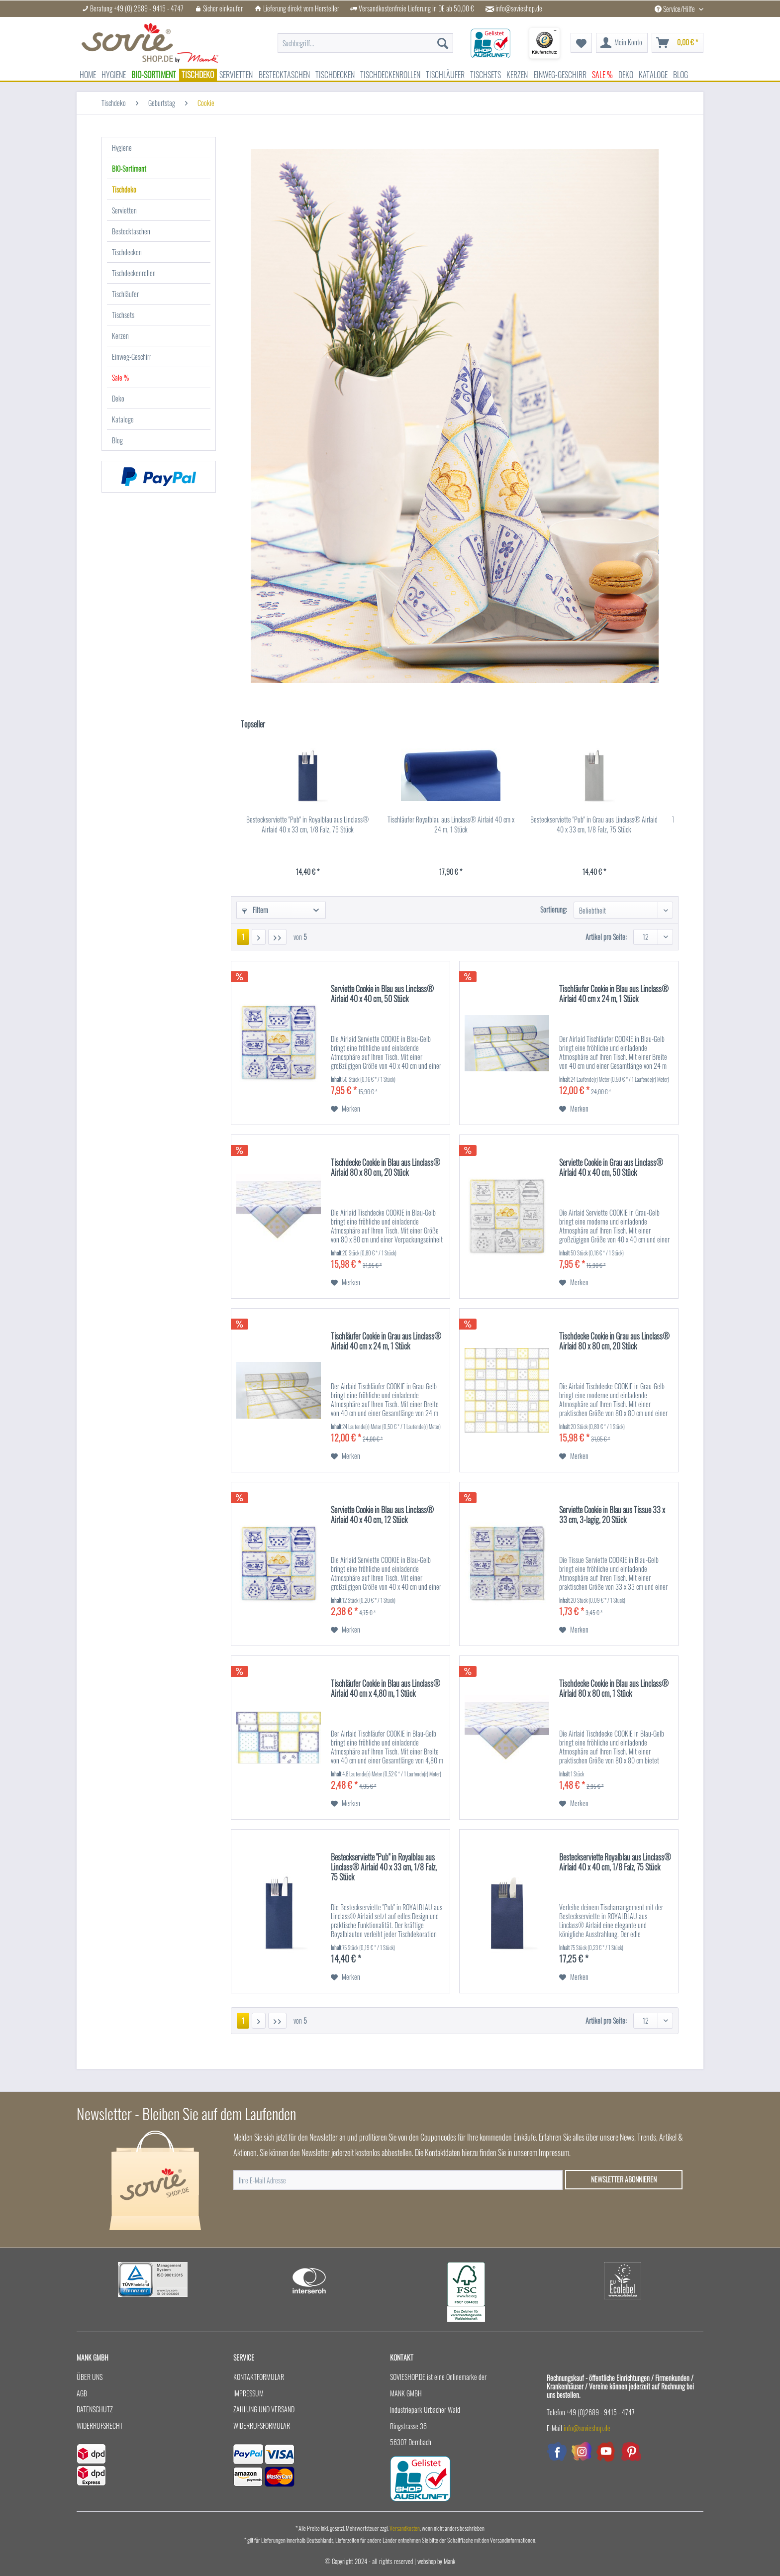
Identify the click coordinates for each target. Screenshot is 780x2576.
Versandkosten (405, 2528)
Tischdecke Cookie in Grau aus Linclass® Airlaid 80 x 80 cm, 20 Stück (614, 1341)
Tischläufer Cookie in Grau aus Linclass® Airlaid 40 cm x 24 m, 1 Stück (386, 1341)
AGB (82, 2393)
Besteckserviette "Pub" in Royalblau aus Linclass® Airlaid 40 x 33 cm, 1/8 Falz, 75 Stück (307, 824)
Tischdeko (124, 189)
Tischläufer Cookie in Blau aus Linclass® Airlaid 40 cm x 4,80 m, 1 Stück (385, 1688)
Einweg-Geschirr (131, 356)
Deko (118, 398)
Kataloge (123, 419)
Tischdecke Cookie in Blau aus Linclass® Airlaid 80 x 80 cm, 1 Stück (614, 1688)
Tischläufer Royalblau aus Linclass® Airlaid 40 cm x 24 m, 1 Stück (451, 824)
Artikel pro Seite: (606, 936)
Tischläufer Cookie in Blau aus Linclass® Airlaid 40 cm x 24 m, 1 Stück (614, 994)
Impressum (248, 2393)
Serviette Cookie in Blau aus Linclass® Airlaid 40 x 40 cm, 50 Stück (382, 994)
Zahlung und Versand (263, 2409)
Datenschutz (95, 2409)
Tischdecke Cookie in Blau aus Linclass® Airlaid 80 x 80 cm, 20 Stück (385, 1167)
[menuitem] (365, 43)
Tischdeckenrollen (134, 273)
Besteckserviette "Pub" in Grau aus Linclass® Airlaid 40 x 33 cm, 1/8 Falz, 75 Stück (594, 824)
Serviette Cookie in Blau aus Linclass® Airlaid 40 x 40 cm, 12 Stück (382, 1515)
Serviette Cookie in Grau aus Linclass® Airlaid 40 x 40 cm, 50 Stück (611, 1167)
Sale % (120, 377)
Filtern (255, 910)
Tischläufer (125, 294)
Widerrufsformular (261, 2425)
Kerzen (120, 335)
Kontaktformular (258, 2376)
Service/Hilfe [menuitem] (675, 8)
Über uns (89, 2376)
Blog (117, 440)
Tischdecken (127, 252)
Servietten (124, 210)
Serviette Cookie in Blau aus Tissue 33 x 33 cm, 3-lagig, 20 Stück (612, 1515)
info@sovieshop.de (518, 8)
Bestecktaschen (131, 231)
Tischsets (123, 314)
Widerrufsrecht (100, 2425)
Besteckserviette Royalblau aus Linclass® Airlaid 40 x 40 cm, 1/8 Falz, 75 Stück (615, 1862)
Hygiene (122, 147)
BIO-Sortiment (129, 168)
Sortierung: (553, 909)
